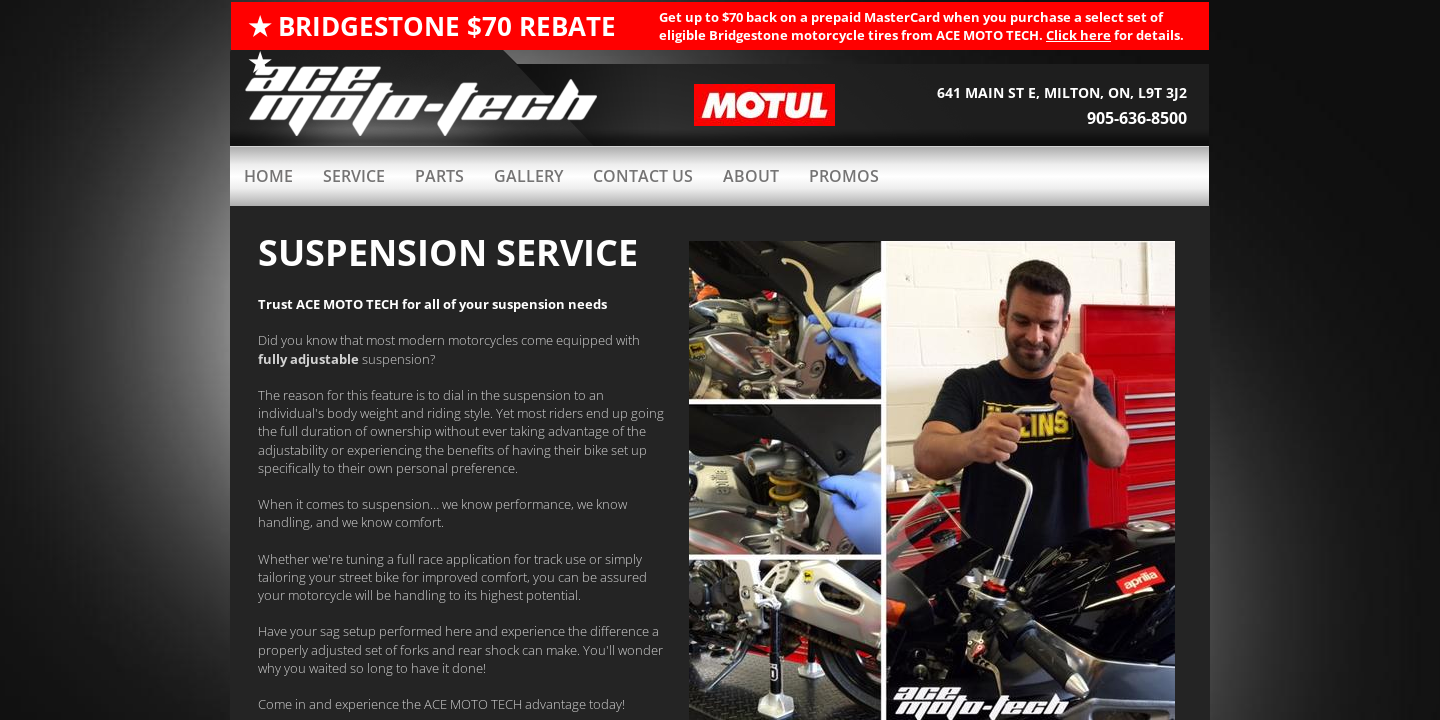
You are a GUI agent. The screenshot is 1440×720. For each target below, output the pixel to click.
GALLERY (528, 176)
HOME (268, 176)
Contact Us (643, 176)
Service (354, 176)
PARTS (439, 176)
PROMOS (844, 176)
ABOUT (751, 176)
